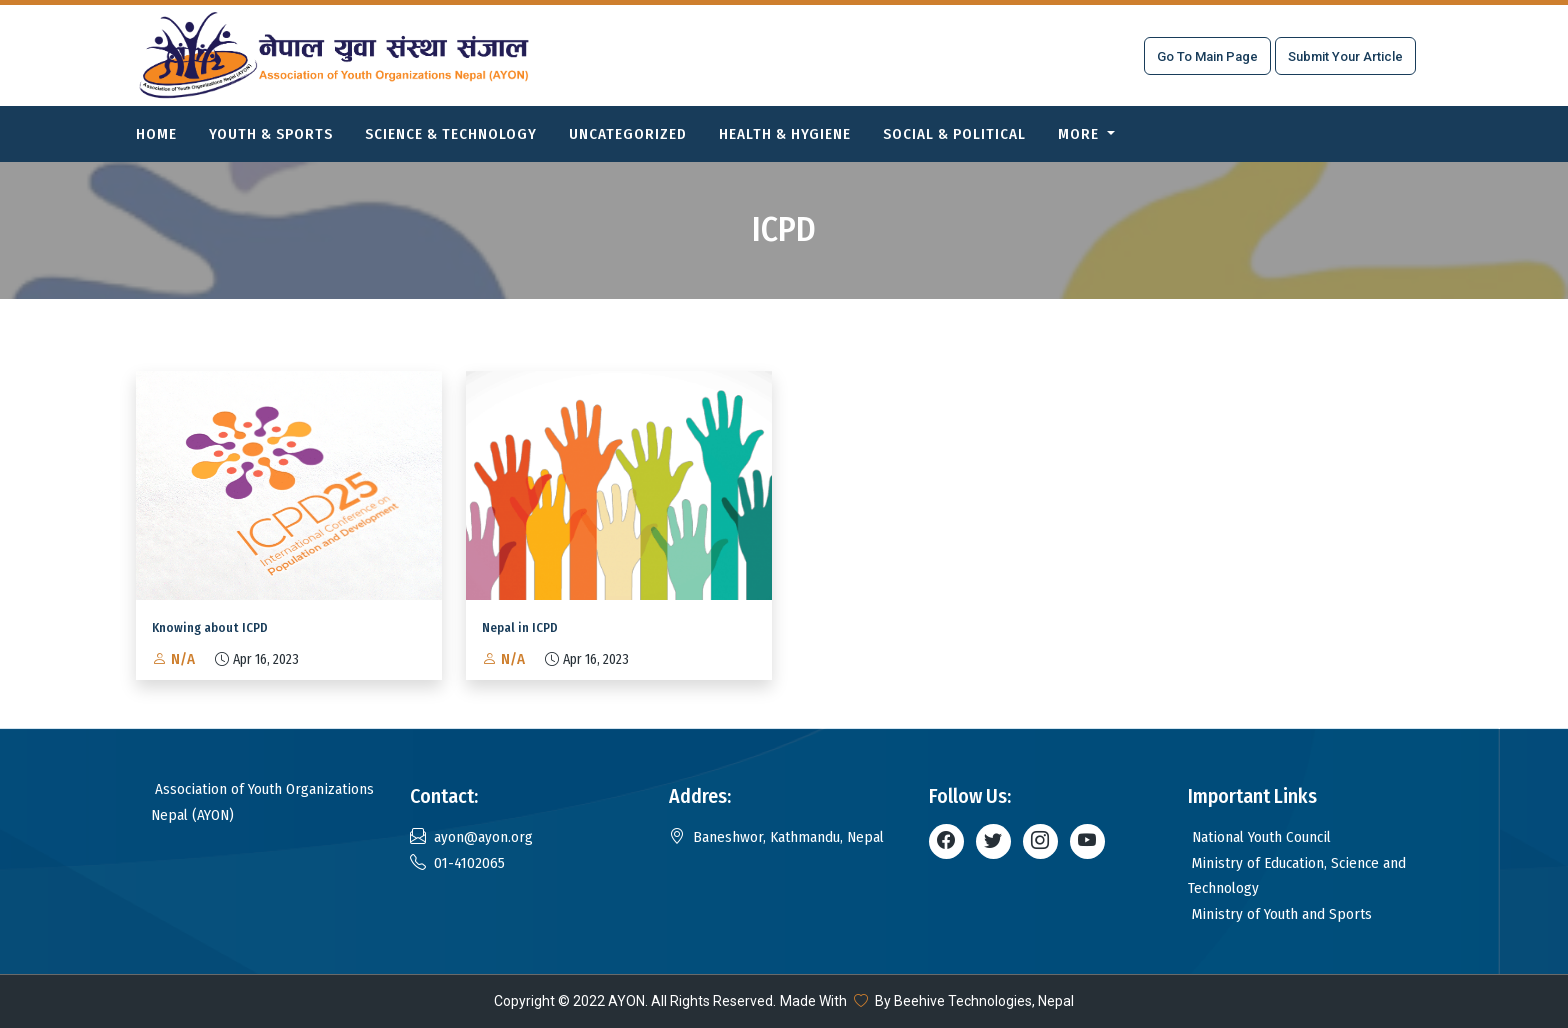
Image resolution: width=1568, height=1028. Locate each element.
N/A (173, 659)
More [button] (1080, 134)
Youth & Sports (271, 134)
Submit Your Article (1345, 56)
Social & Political (954, 134)
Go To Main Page (1207, 56)
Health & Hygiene (785, 134)
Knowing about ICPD (210, 627)
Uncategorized (628, 134)
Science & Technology (451, 134)
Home (156, 134)
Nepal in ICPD (520, 627)
